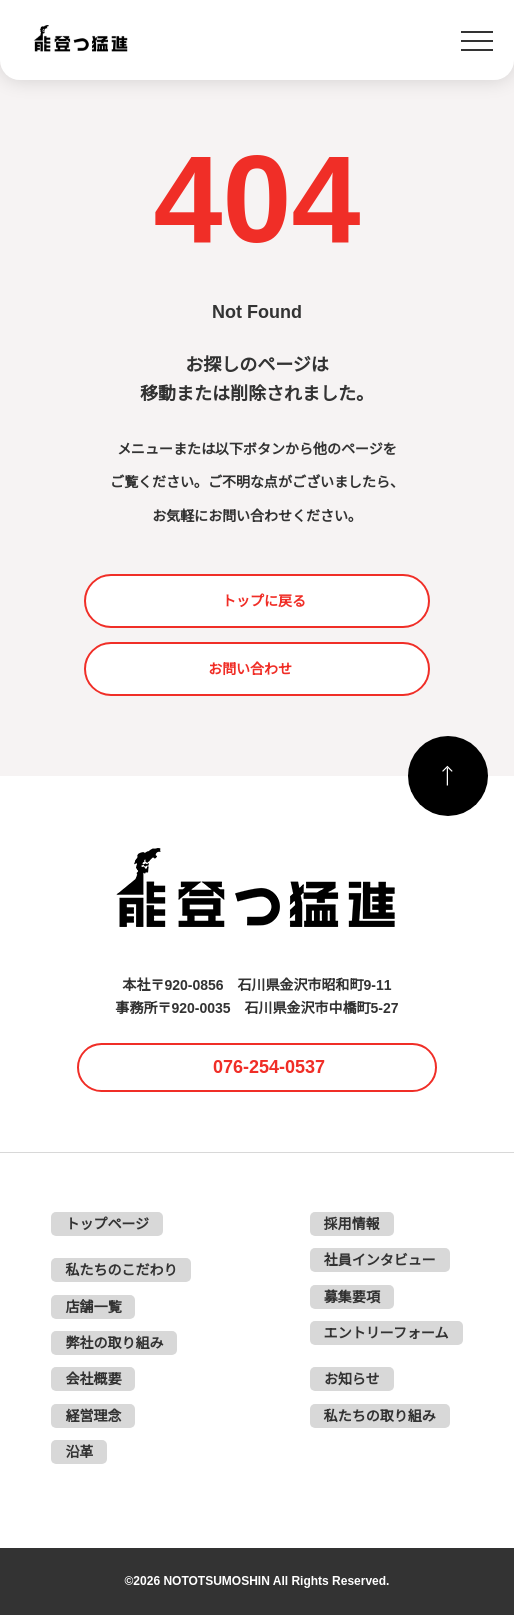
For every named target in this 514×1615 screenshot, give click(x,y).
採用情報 (352, 1224)
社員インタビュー (380, 1260)
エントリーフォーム (386, 1333)
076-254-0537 (269, 1067)
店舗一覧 (93, 1307)
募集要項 (352, 1297)
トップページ (107, 1224)
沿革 (79, 1452)
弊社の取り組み (114, 1343)
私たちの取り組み (380, 1416)
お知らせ (352, 1379)
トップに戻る (264, 601)
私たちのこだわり (121, 1270)
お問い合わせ (250, 669)
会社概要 (93, 1379)
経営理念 (93, 1416)
